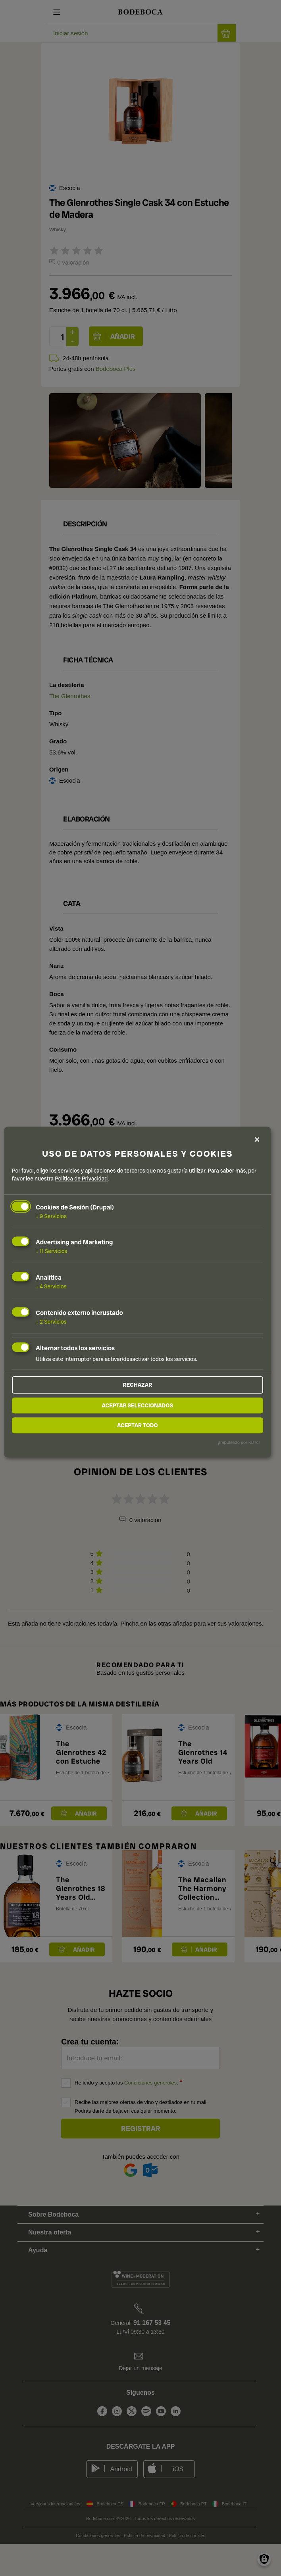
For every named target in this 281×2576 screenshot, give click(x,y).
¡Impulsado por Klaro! (239, 1442)
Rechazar (137, 1384)
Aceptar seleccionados (137, 1405)
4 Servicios (51, 1286)
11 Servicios (51, 1251)
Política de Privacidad (81, 1178)
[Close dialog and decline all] (257, 1139)
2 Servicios (51, 1322)
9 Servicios (51, 1216)
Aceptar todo (137, 1425)
